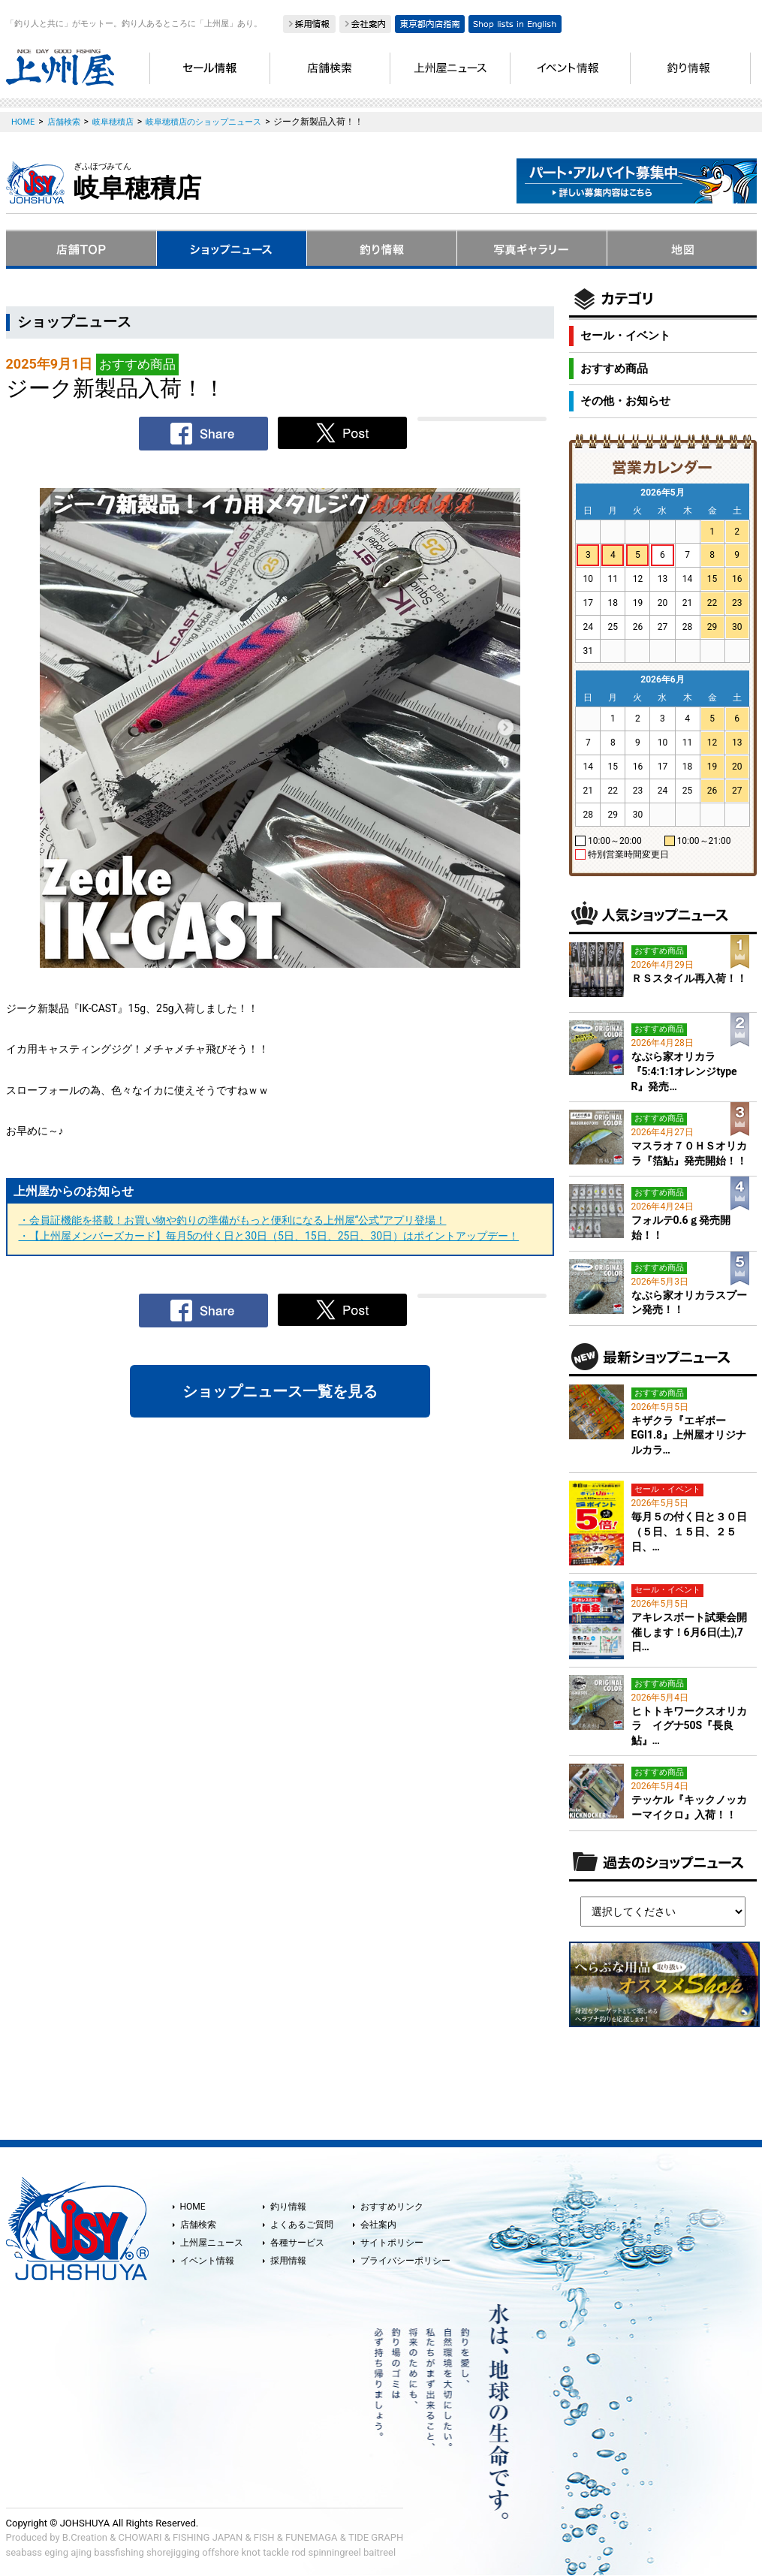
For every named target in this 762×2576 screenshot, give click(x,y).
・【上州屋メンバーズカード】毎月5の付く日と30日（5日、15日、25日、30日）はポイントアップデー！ (269, 1236)
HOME (193, 2206)
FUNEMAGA (311, 2537)
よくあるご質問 (301, 2224)
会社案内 (378, 2224)
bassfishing (119, 2552)
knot (250, 2552)
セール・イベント (625, 335)
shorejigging (173, 2552)
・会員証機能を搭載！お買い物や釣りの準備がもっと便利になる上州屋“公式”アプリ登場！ (233, 1220)
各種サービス (297, 2242)
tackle (276, 2552)
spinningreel (334, 2552)
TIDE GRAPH (375, 2537)
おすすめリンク (391, 2206)
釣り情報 (288, 2206)
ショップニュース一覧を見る (280, 1391)
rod (298, 2552)
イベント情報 (207, 2260)
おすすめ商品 (614, 368)
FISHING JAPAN (207, 2537)
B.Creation (84, 2537)
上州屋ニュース (211, 2242)
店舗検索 (198, 2224)
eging (56, 2552)
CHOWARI (140, 2537)
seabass (24, 2552)
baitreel (379, 2552)
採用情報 (288, 2260)
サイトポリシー (391, 2242)
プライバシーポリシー (405, 2260)
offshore (220, 2552)
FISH (264, 2537)
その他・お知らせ (625, 401)
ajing (81, 2552)
